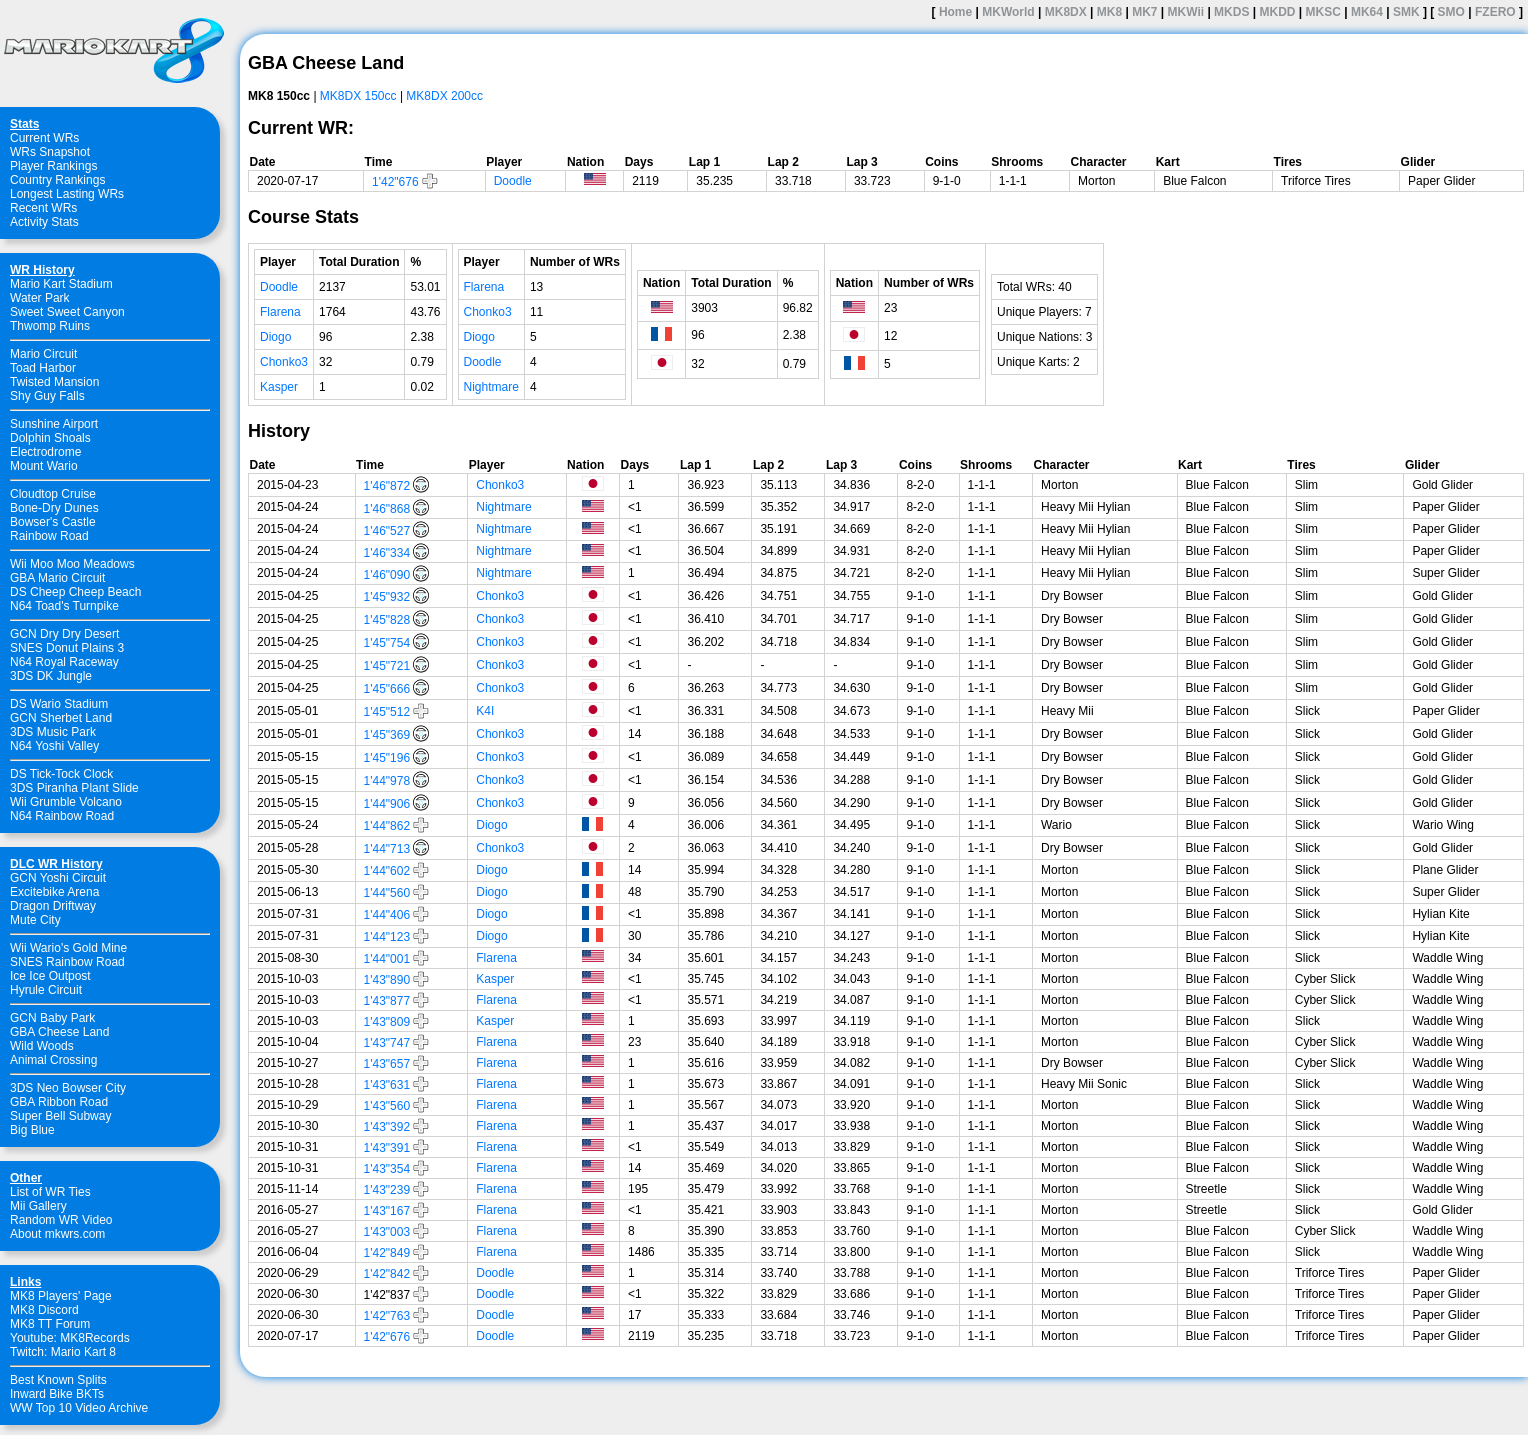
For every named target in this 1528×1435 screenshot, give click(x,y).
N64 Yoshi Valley (54, 746)
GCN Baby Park (52, 1018)
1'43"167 (387, 1211)
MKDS (1231, 12)
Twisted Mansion (54, 382)
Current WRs (44, 138)
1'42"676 (395, 182)
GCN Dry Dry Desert (64, 634)
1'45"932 (387, 597)
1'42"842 (387, 1274)
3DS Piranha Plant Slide (74, 788)
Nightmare (491, 387)
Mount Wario (44, 466)
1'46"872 (387, 486)
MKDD (1277, 12)
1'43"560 (387, 1106)
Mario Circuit (43, 354)
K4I (485, 711)
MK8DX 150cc (358, 96)
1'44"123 (387, 937)
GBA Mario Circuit (57, 578)
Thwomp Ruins (50, 326)
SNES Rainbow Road (67, 962)
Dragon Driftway (53, 906)
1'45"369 (387, 735)
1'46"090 (387, 575)
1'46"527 (387, 531)
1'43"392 (387, 1127)
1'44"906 (387, 804)
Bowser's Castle (53, 522)
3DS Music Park (53, 732)
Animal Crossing (53, 1060)
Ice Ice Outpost (50, 976)
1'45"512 (387, 712)
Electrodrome (45, 452)
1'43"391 (387, 1148)
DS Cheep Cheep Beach (75, 592)
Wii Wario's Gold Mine (68, 948)
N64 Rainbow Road (62, 816)
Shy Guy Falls (47, 396)
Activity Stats (44, 222)
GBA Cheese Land (59, 1032)
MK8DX (1066, 12)
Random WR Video (61, 1220)
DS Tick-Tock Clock (61, 774)
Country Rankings (57, 180)
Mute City (35, 920)
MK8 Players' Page (61, 1296)
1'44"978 (387, 781)
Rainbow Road (49, 536)
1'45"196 (387, 758)
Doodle (513, 181)
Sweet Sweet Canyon (67, 312)
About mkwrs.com (57, 1234)
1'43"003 (387, 1232)
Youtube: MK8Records (70, 1338)
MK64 (1367, 12)
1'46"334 (387, 553)
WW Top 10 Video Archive (79, 1408)
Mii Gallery (38, 1206)
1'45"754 (387, 643)
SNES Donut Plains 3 (67, 648)
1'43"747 (387, 1043)
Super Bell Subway (60, 1116)
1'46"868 (387, 509)
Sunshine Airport (54, 424)
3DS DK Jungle (51, 676)
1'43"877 (387, 1001)
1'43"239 (387, 1190)
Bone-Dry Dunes (54, 508)
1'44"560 (387, 893)
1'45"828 (387, 620)
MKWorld (1008, 12)
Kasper (279, 387)
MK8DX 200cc (444, 96)
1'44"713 (387, 849)
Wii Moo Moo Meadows (72, 564)
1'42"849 (387, 1253)
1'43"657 (387, 1064)
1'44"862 (387, 826)
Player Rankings (53, 166)
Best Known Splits (58, 1380)
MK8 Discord (44, 1310)
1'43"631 (387, 1085)
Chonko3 (284, 362)
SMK (1406, 12)
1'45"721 (387, 666)
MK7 (1144, 12)
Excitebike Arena (54, 892)
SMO (1451, 12)
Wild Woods (42, 1046)
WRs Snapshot (50, 152)
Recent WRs (43, 208)
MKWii (1186, 12)
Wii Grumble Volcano (66, 802)
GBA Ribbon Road (59, 1102)
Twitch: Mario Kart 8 (63, 1352)
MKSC (1323, 12)
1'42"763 (387, 1316)
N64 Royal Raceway (64, 662)
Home (955, 12)
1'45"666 (387, 689)
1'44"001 (387, 959)
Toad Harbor (43, 368)
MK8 (1109, 12)
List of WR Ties (50, 1192)
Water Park (40, 298)
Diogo (275, 337)
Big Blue (32, 1130)
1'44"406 (387, 915)
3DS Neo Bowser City (68, 1088)
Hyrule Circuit (46, 990)
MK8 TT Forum (50, 1324)
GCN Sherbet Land (61, 718)
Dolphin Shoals (50, 438)
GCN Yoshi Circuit (58, 878)
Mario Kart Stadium (61, 284)
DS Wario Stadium (59, 704)
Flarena (280, 312)
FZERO (1495, 12)
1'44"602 (387, 871)
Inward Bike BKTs (57, 1394)
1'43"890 (387, 980)
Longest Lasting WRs (67, 194)
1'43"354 (387, 1169)
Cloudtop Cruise (53, 494)
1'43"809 (387, 1022)
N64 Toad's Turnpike (64, 606)
